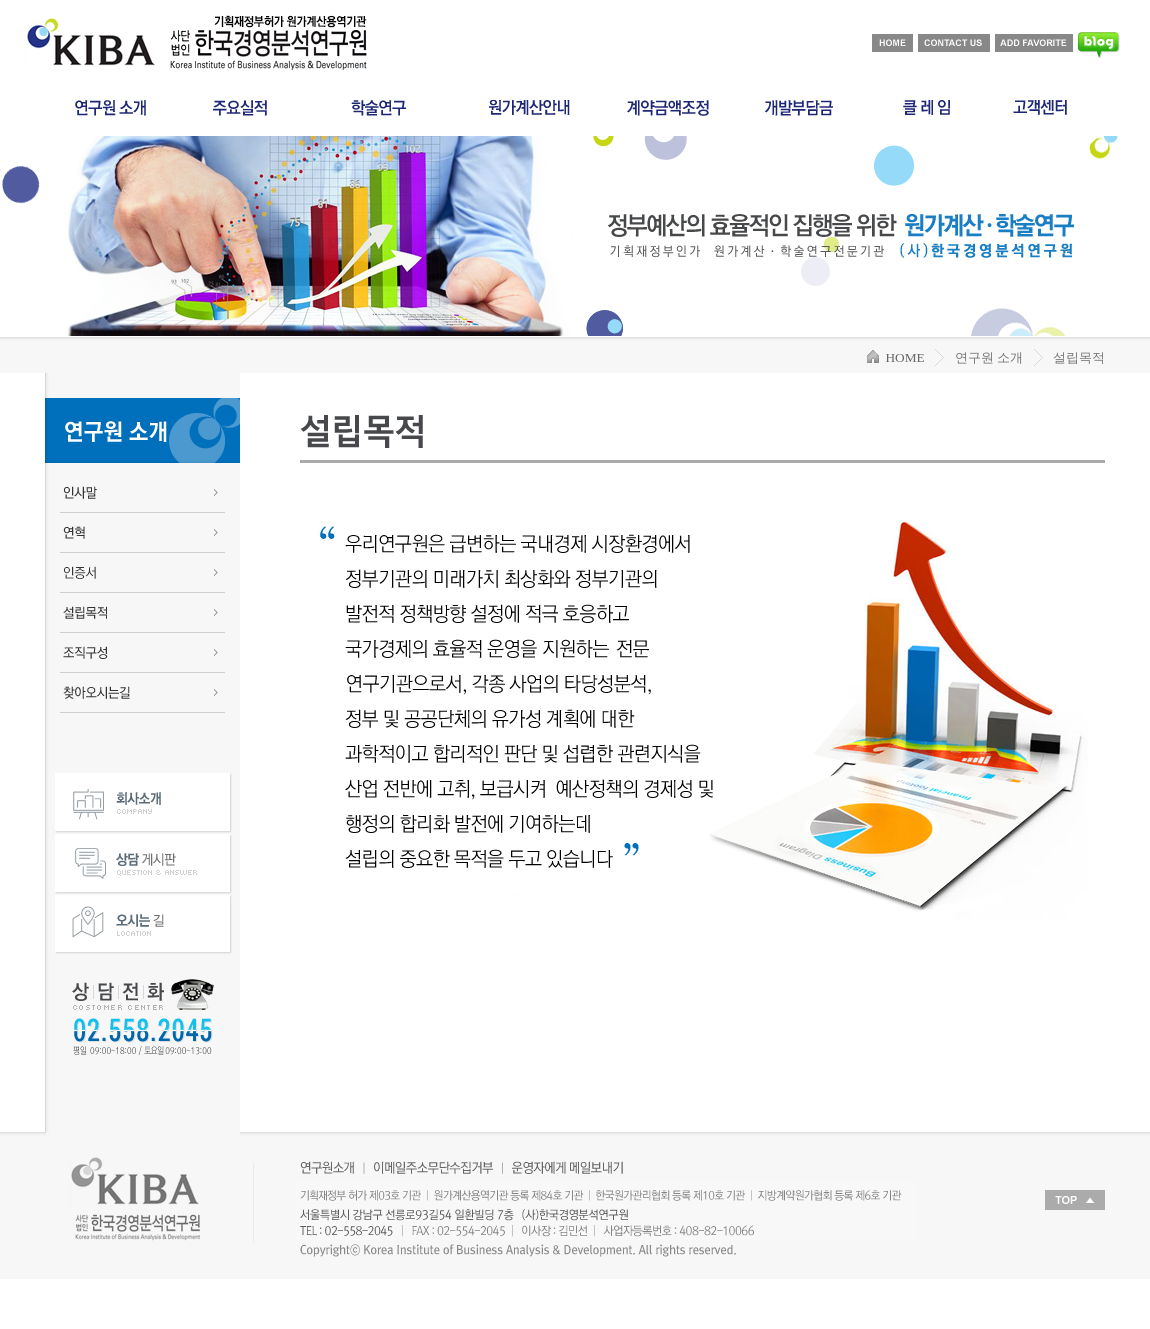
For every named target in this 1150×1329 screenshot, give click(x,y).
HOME (896, 357)
